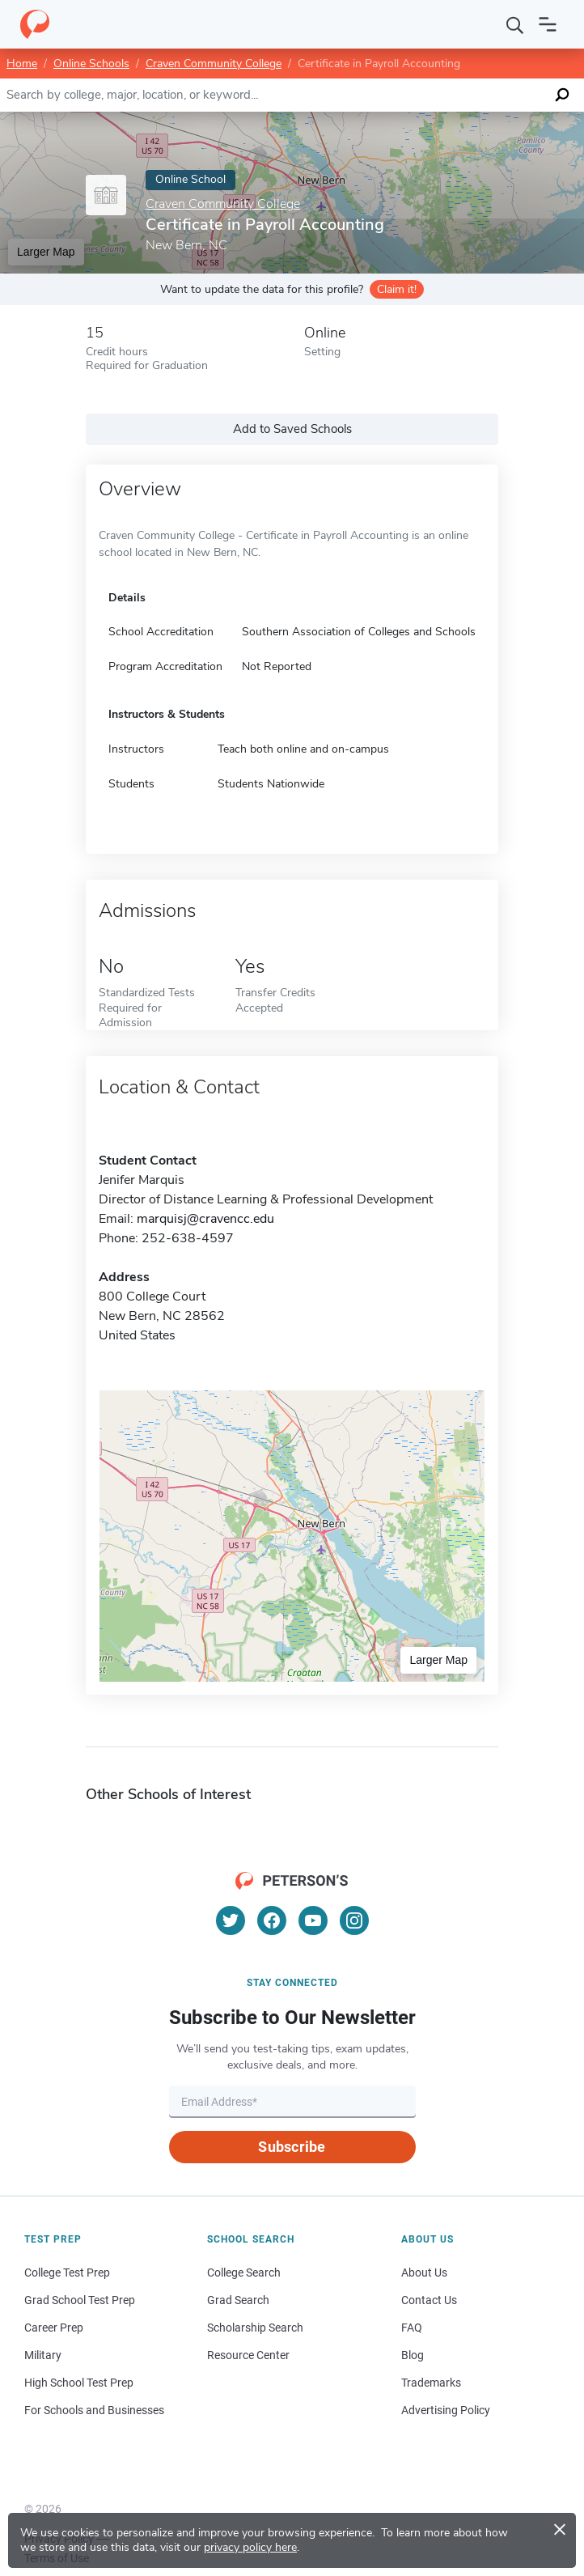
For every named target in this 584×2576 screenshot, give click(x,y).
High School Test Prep (78, 2382)
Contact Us (429, 2300)
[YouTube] (313, 1920)
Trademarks (431, 2382)
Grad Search (238, 2300)
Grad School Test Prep (79, 2300)
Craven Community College (213, 63)
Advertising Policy (445, 2410)
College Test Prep (67, 2272)
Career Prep (53, 2327)
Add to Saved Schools (292, 429)
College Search (244, 2272)
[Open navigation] (547, 24)
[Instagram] (354, 1920)
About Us (424, 2272)
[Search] (515, 24)
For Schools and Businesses (94, 2410)
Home (21, 63)
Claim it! (397, 289)
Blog (412, 2355)
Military (42, 2355)
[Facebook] (271, 1920)
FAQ (411, 2327)
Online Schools (91, 63)
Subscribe (291, 2146)
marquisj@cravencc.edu (205, 1219)
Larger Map (46, 251)
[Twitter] (230, 1920)
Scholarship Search (255, 2327)
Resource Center (248, 2355)
